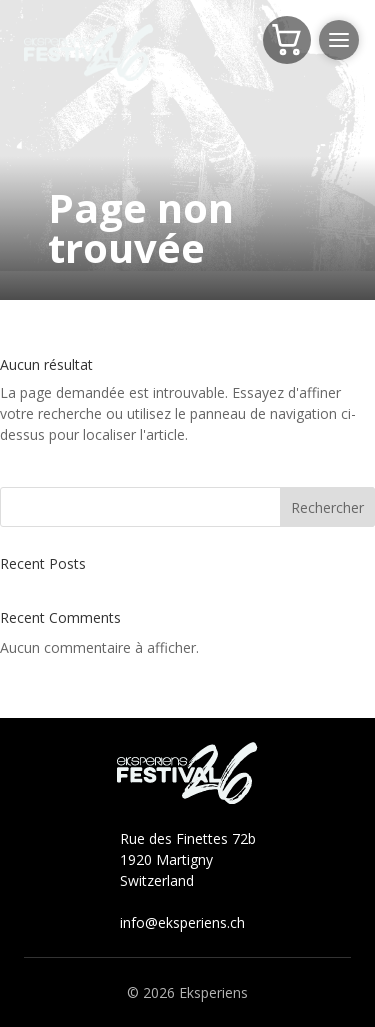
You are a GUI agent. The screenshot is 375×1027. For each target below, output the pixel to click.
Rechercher (327, 507)
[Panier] (287, 40)
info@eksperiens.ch (182, 922)
